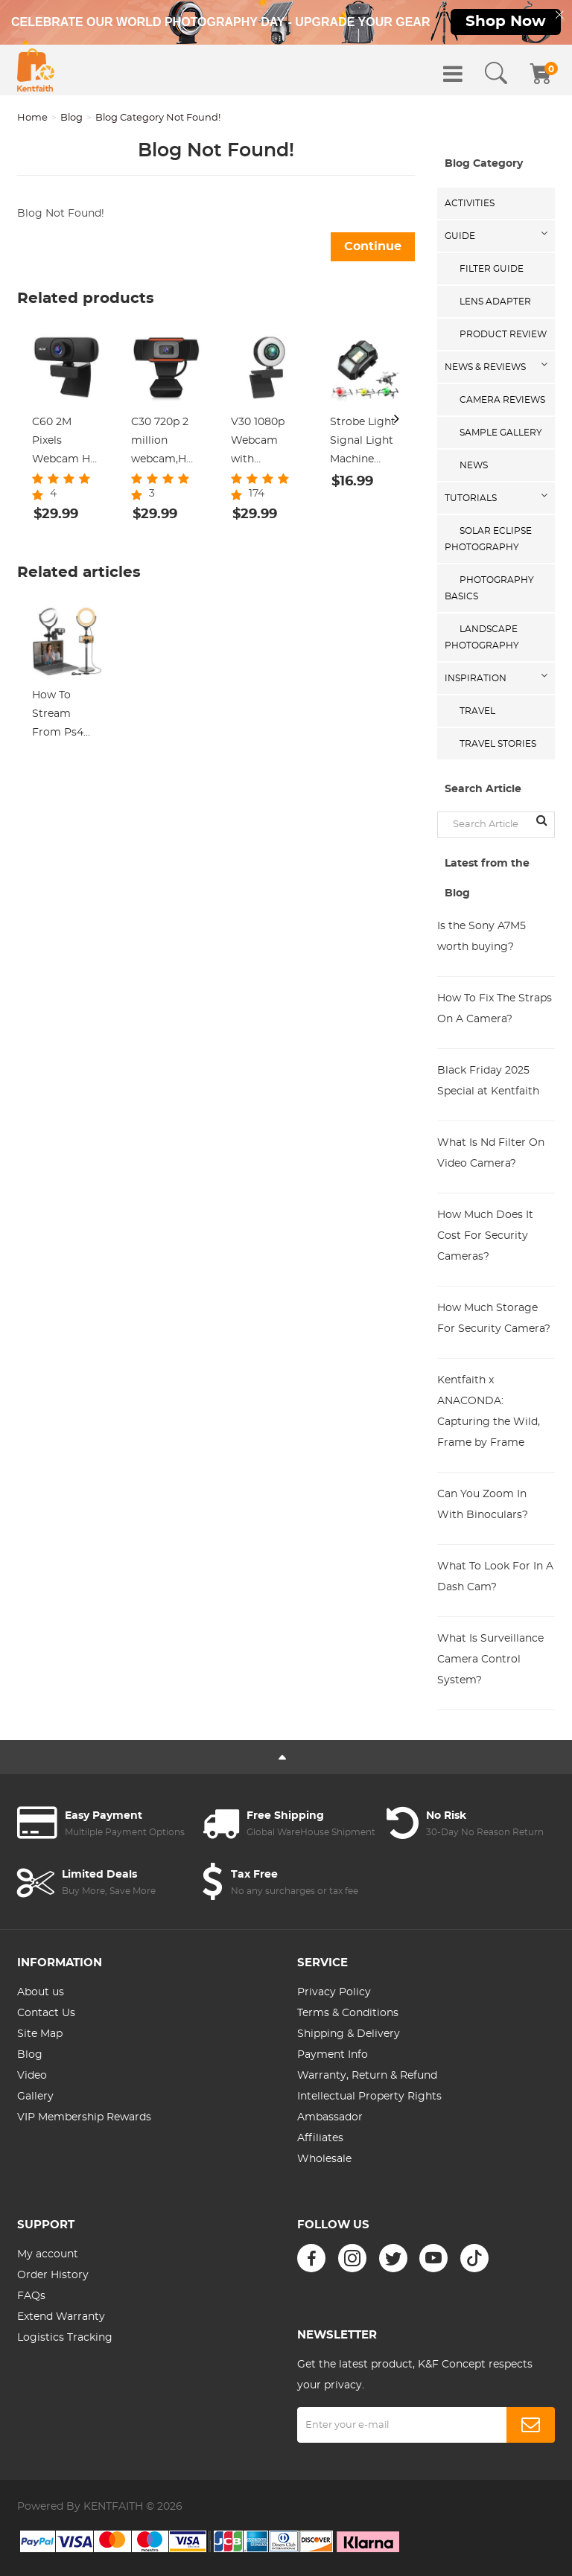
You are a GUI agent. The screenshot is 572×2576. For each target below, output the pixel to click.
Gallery (35, 2096)
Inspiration (475, 678)
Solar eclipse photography (488, 539)
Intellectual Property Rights (369, 2096)
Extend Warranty (61, 2317)
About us (40, 1992)
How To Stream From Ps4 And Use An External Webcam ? (62, 716)
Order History (53, 2275)
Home (32, 118)
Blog (71, 118)
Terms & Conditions (347, 2013)
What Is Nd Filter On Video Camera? (490, 1153)
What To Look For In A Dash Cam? (495, 1577)
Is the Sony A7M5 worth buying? (481, 936)
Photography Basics (489, 588)
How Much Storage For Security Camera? (493, 1318)
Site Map (40, 2034)
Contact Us (46, 2013)
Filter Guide (492, 268)
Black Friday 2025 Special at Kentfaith (488, 1081)
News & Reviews (485, 367)
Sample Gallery (501, 432)
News (474, 465)
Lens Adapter (495, 301)
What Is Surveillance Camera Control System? (490, 1659)
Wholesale (324, 2159)
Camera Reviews (502, 399)
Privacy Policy (334, 1992)
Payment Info (332, 2055)
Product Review (503, 334)
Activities (470, 203)
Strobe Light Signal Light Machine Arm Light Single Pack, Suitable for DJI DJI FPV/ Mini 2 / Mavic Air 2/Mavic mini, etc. (364, 443)
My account (47, 2254)
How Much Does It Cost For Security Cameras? (485, 1236)
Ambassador (330, 2117)
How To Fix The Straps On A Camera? (494, 1008)
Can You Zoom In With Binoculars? (482, 1504)
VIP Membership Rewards (84, 2117)
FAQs (31, 2296)
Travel (477, 711)
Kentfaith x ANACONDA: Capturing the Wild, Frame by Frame (488, 1411)
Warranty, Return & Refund (367, 2075)
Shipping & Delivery (348, 2034)
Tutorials (471, 498)
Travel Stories (498, 743)
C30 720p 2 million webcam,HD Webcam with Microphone (163, 443)
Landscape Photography (482, 637)
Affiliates (320, 2138)
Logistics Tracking (64, 2338)
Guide (460, 236)
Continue (372, 246)
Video (32, 2075)
